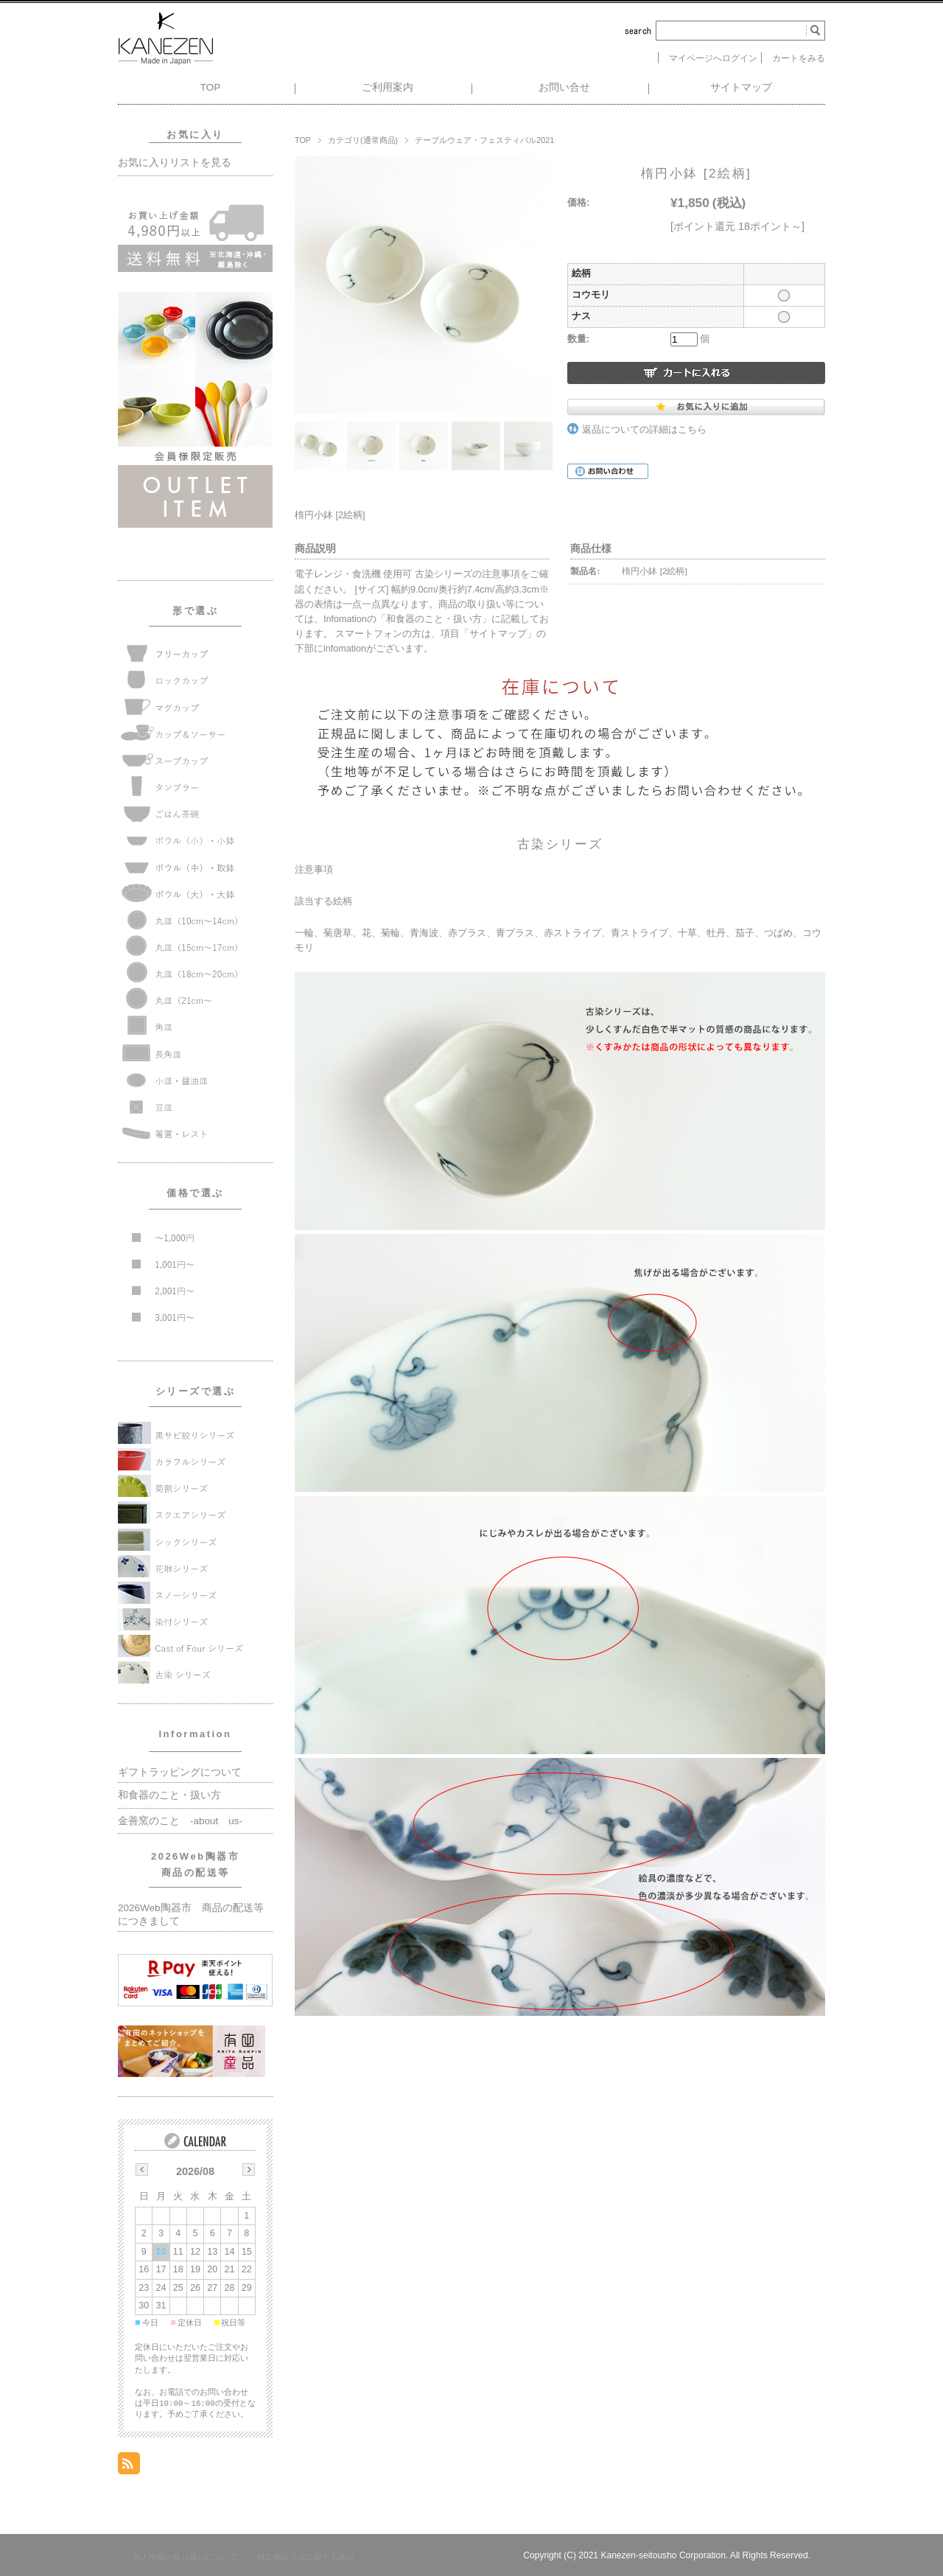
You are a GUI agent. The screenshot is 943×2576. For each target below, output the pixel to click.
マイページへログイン (713, 58)
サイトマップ (741, 87)
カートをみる (798, 58)
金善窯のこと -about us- (180, 1820)
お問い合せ (564, 87)
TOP (210, 87)
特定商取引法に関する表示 (305, 2556)
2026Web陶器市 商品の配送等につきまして (191, 1914)
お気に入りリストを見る (174, 162)
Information (195, 1733)
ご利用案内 (387, 87)
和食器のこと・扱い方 (169, 1795)
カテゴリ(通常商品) (363, 140)
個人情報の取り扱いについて (185, 2556)
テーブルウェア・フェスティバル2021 (484, 140)
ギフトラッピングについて (180, 1772)
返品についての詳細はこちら (644, 430)
